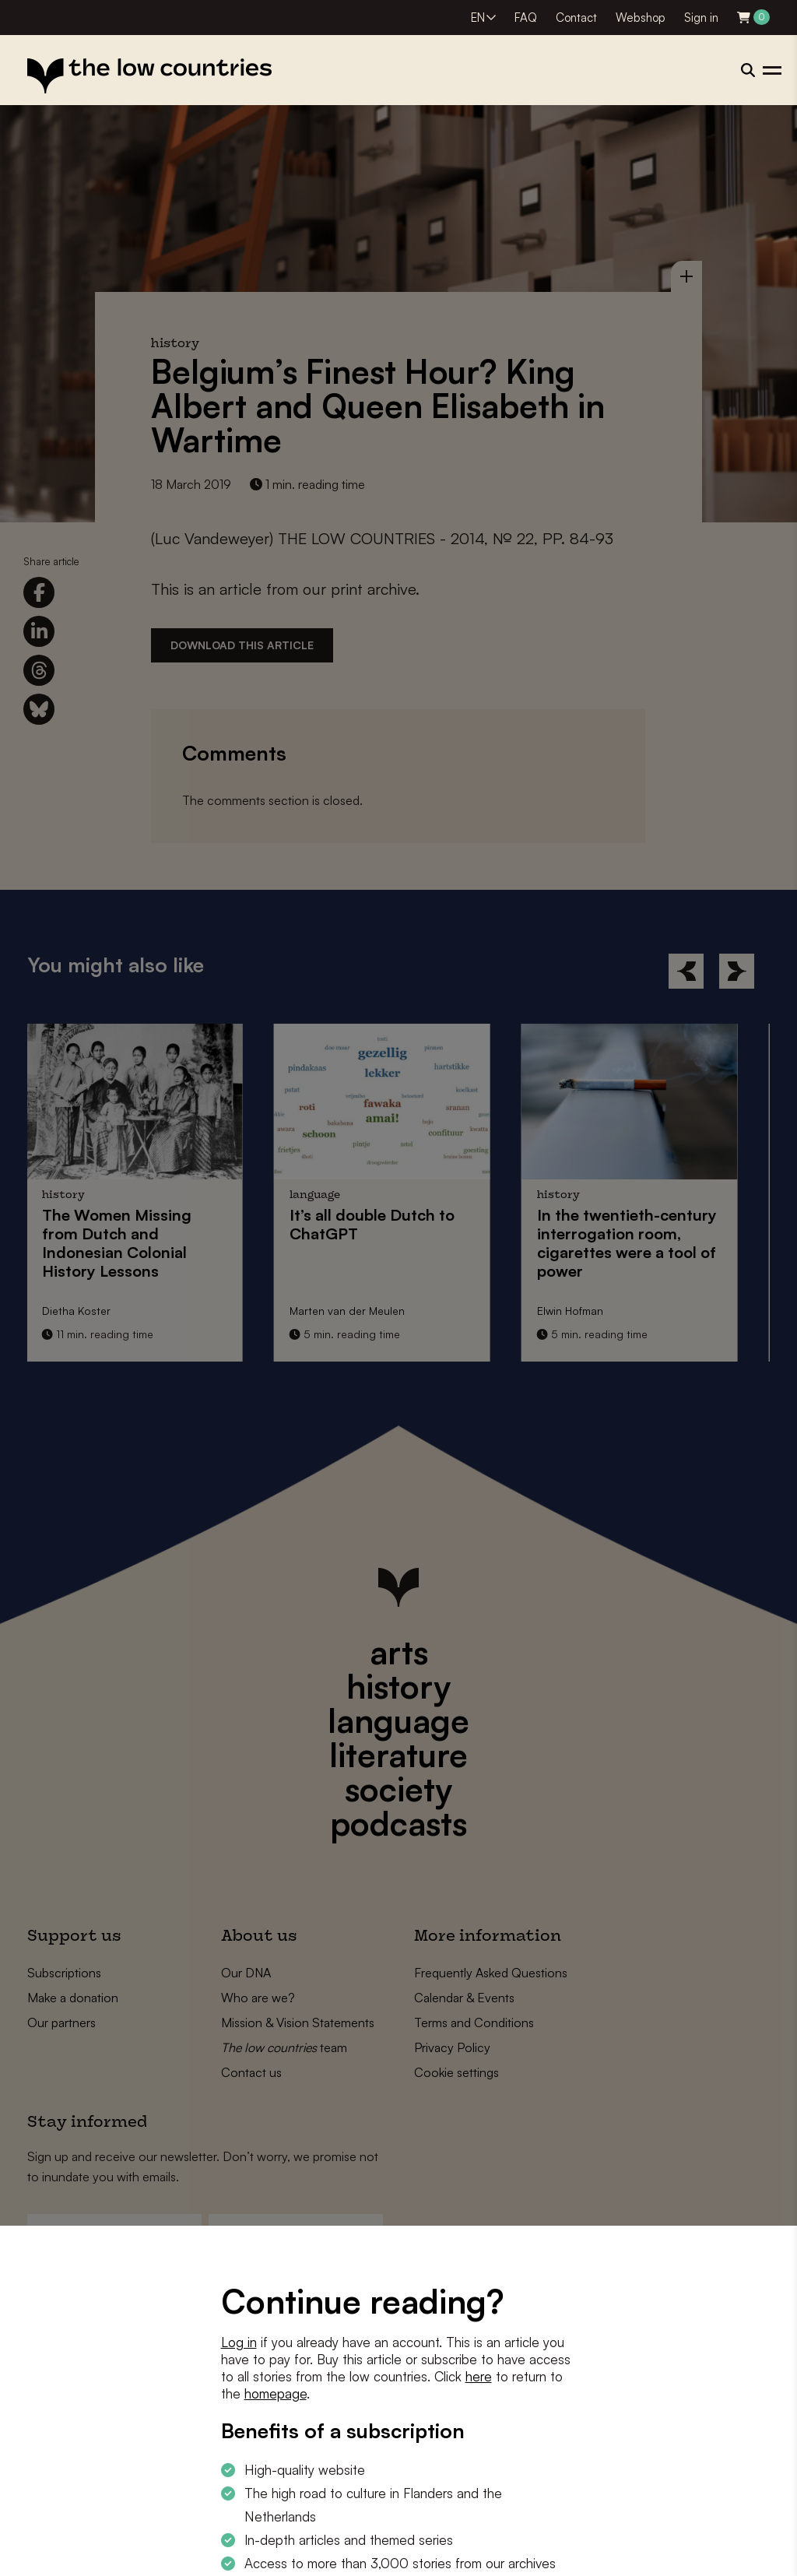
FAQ (525, 17)
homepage (275, 2393)
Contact (576, 17)
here (478, 2376)
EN (478, 17)
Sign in (701, 17)
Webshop (640, 17)
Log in (239, 2342)
